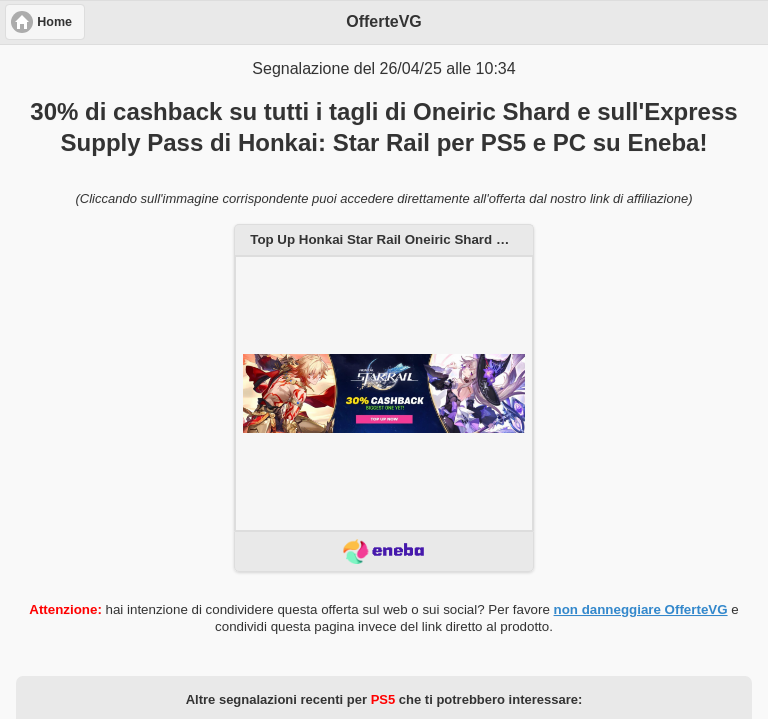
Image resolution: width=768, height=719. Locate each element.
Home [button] (54, 22)
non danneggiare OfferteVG (641, 609)
